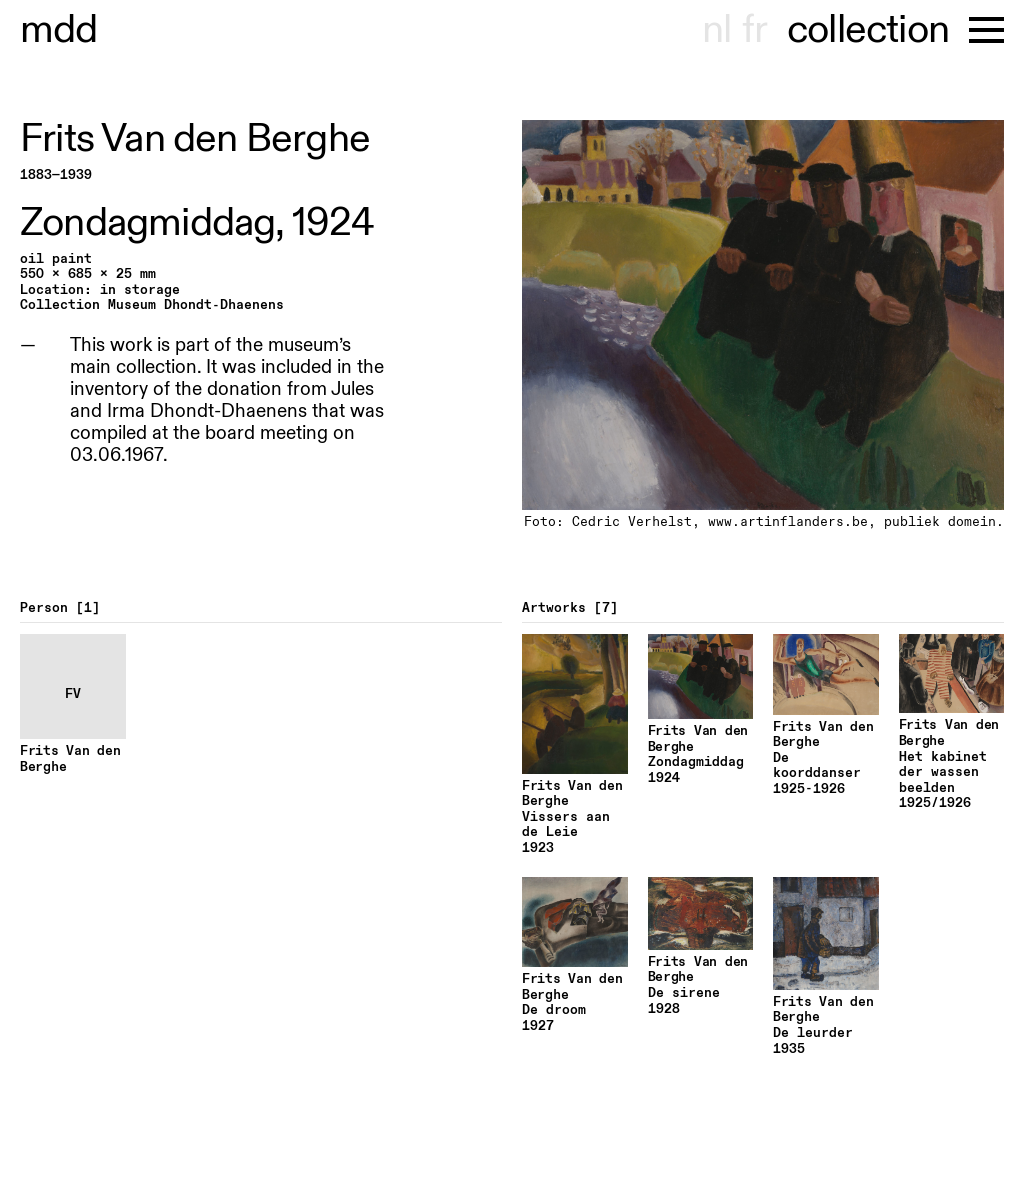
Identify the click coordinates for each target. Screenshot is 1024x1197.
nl (716, 30)
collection (868, 30)
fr (754, 30)
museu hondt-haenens (59, 30)
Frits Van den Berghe (195, 139)
